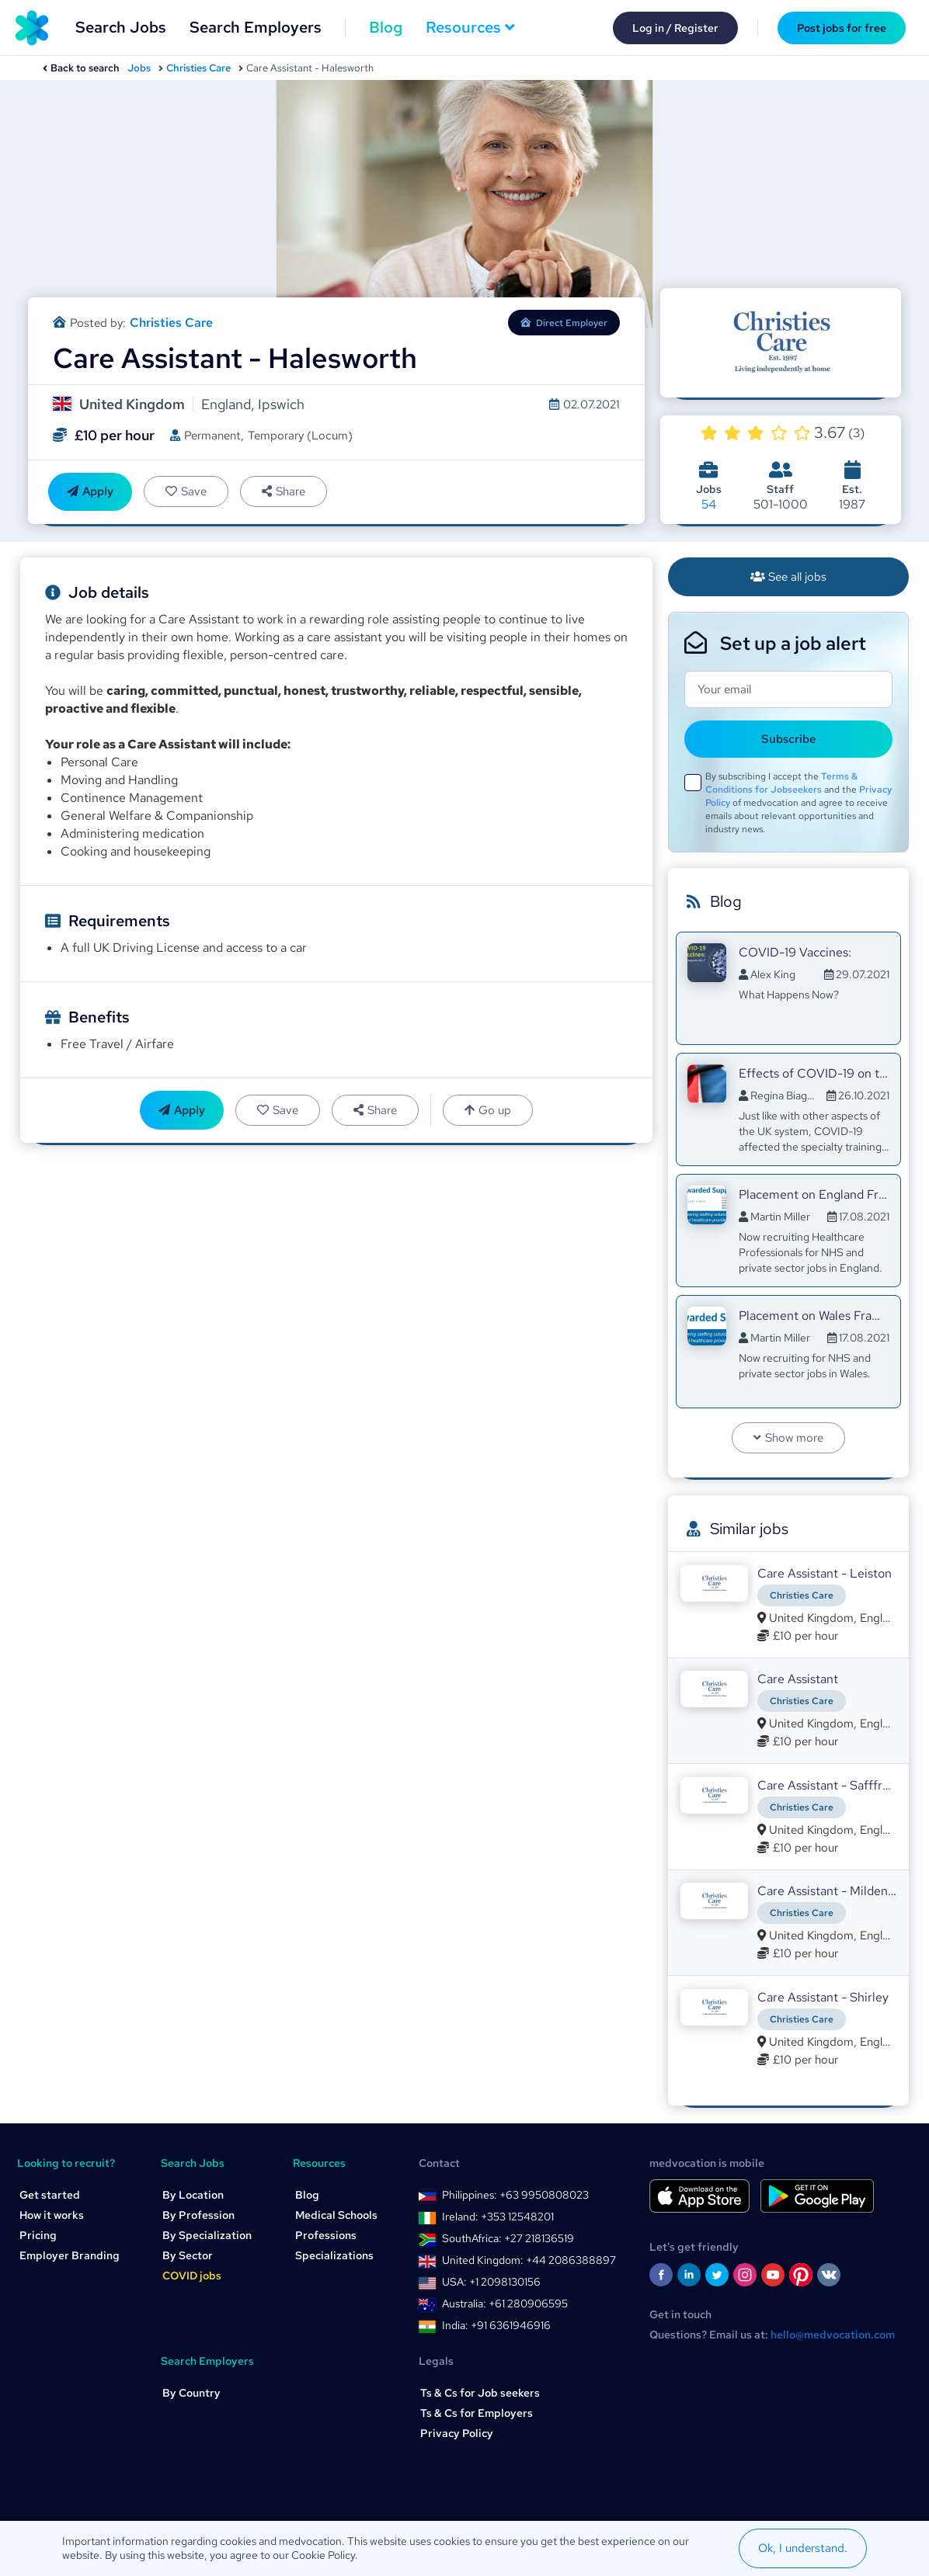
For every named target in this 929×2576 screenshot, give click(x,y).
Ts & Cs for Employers (476, 2413)
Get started (49, 2195)
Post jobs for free (841, 28)
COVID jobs (191, 2276)
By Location (193, 2195)
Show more (788, 1438)
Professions (326, 2235)
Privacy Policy (456, 2433)
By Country (191, 2393)
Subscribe (788, 739)
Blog (385, 27)
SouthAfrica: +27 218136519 (508, 2238)
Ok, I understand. (802, 2548)
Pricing (38, 2235)
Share (283, 491)
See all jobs (788, 577)
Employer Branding (69, 2255)
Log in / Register (675, 28)
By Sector (187, 2255)
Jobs (139, 68)
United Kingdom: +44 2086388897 (529, 2260)
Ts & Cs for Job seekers (480, 2393)
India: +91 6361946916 (496, 2325)
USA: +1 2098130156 (491, 2282)
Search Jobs (120, 27)
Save (186, 491)
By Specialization (207, 2235)
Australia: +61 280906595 (505, 2303)
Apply (90, 491)
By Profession (198, 2215)
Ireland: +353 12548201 (498, 2217)
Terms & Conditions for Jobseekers (781, 783)
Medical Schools (336, 2215)
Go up (487, 1110)
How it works (51, 2215)
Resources (470, 27)
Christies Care (198, 68)
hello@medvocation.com (833, 2335)
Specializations (334, 2255)
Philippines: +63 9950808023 (515, 2195)
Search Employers (256, 27)
